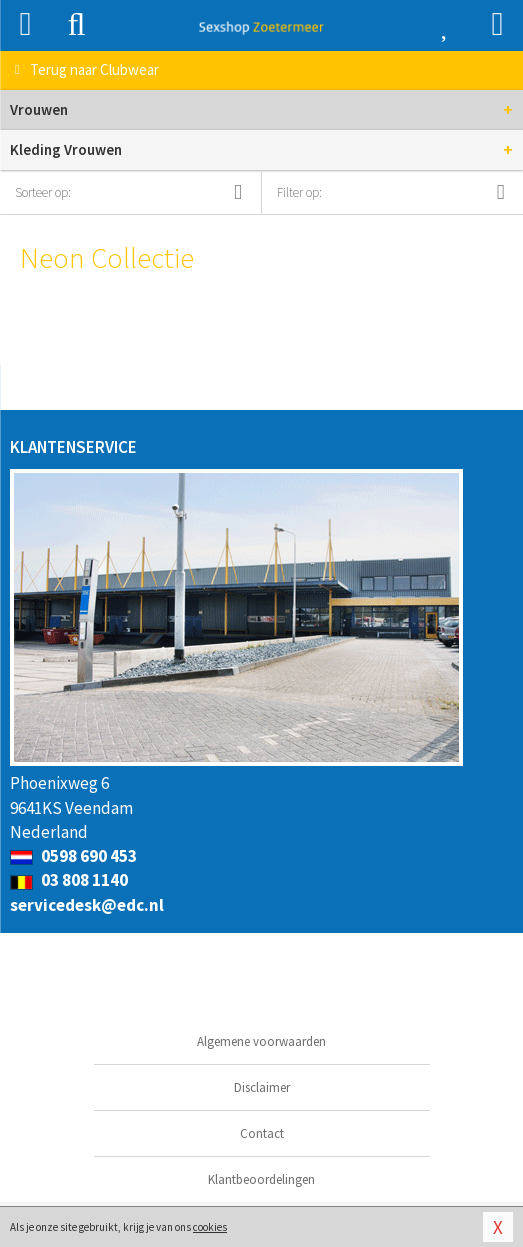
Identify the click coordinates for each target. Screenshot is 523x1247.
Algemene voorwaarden (261, 1041)
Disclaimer (262, 1087)
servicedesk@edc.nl (87, 905)
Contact (262, 1133)
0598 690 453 (73, 856)
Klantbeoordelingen (261, 1179)
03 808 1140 (69, 880)
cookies (210, 1227)
